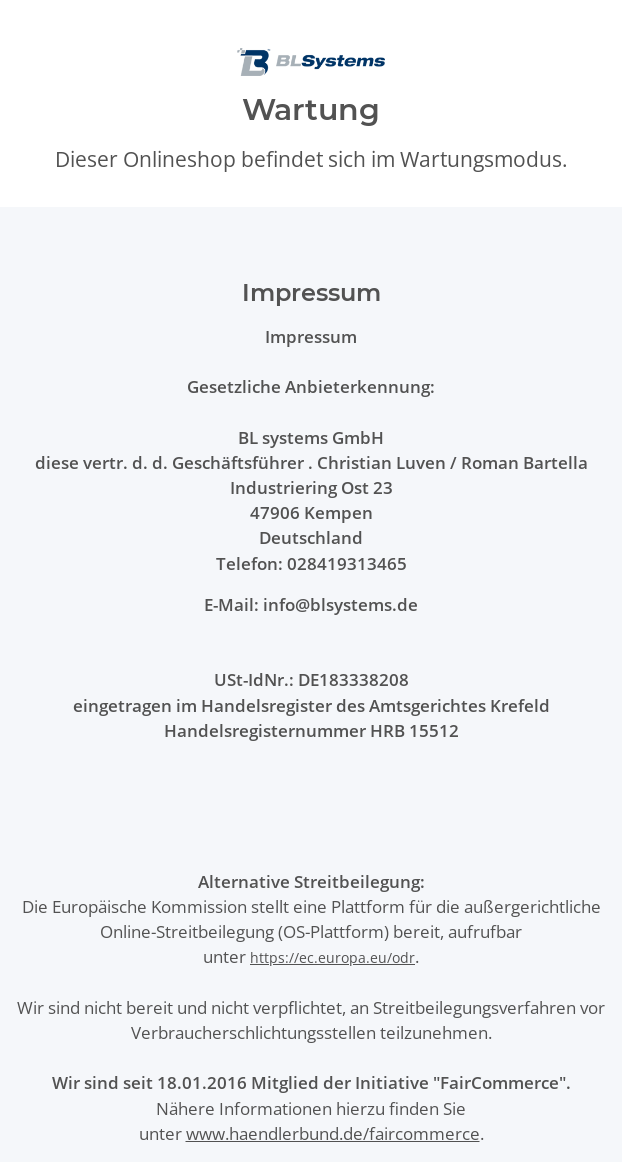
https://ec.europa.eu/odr (332, 957)
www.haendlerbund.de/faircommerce (333, 1133)
